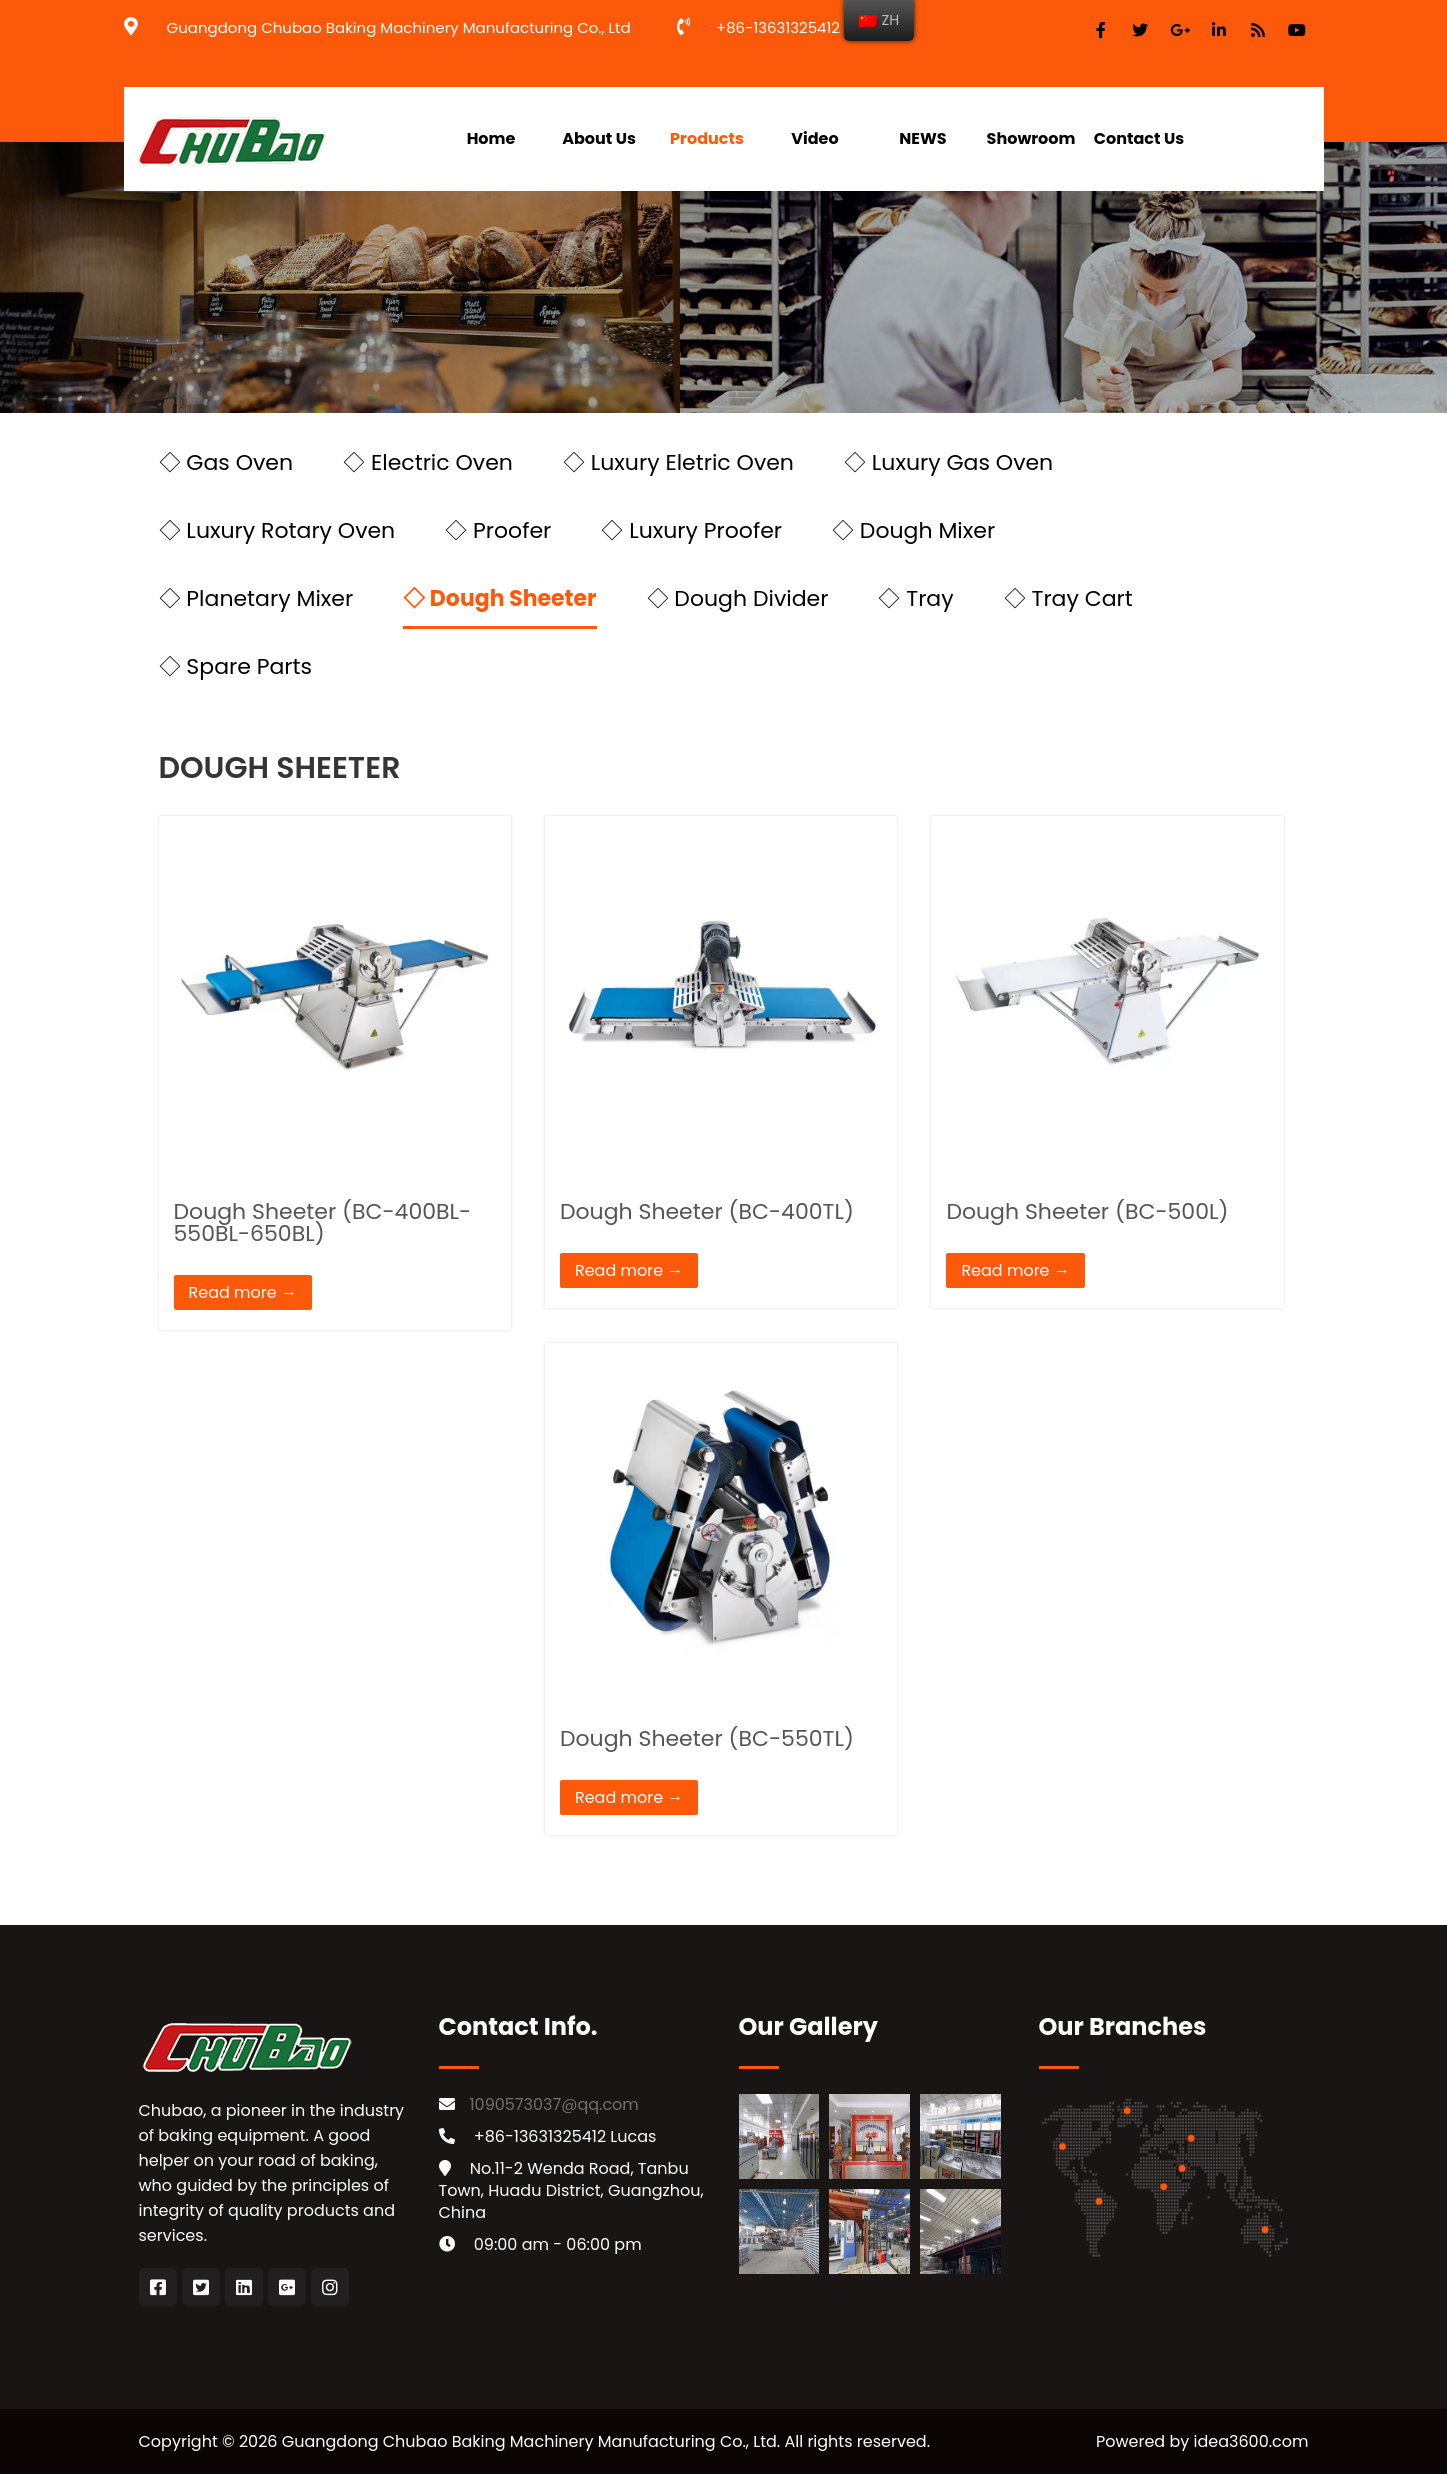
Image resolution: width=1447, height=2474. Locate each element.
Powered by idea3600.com (1202, 2441)
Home (491, 138)
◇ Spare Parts (236, 666)
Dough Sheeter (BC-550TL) (707, 1738)
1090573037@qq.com (554, 2104)
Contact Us (1139, 138)
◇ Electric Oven (428, 462)
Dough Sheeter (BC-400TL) (707, 1211)
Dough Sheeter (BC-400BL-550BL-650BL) (323, 1222)
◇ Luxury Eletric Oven (678, 462)
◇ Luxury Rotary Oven (277, 530)
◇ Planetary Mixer (256, 598)
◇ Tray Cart (1068, 598)
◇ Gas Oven (226, 462)
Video (814, 138)
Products (707, 138)
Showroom (1031, 138)
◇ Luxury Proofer (691, 530)
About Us (599, 138)
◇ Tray (915, 598)
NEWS (922, 138)
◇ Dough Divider (738, 598)
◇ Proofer (498, 530)
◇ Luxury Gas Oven (948, 462)
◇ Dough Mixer (913, 530)
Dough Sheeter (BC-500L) (1087, 1211)
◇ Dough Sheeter (499, 598)
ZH (879, 20)
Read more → (243, 1292)
